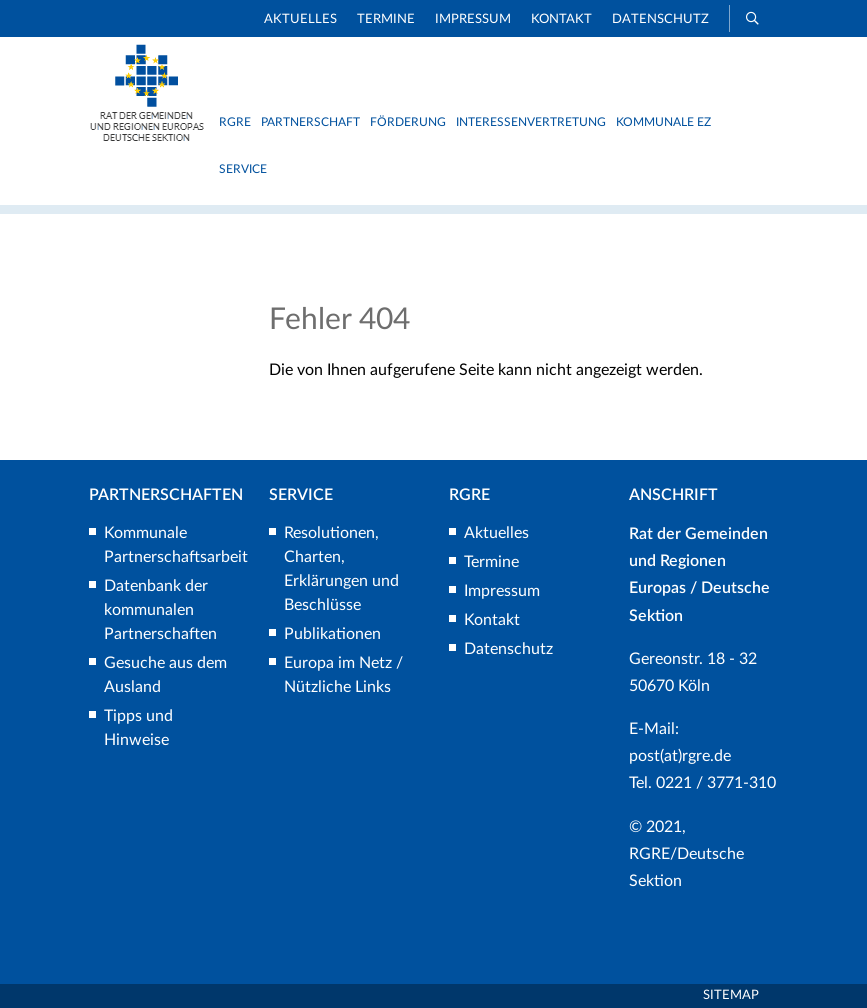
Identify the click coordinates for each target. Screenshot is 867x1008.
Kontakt (561, 19)
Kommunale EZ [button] (663, 122)
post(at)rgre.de (680, 756)
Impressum (473, 19)
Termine (386, 19)
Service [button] (243, 169)
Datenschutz (660, 19)
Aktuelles (300, 19)
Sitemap (731, 995)
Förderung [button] (408, 122)
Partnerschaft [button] (310, 122)
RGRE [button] (235, 122)
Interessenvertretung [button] (531, 122)
